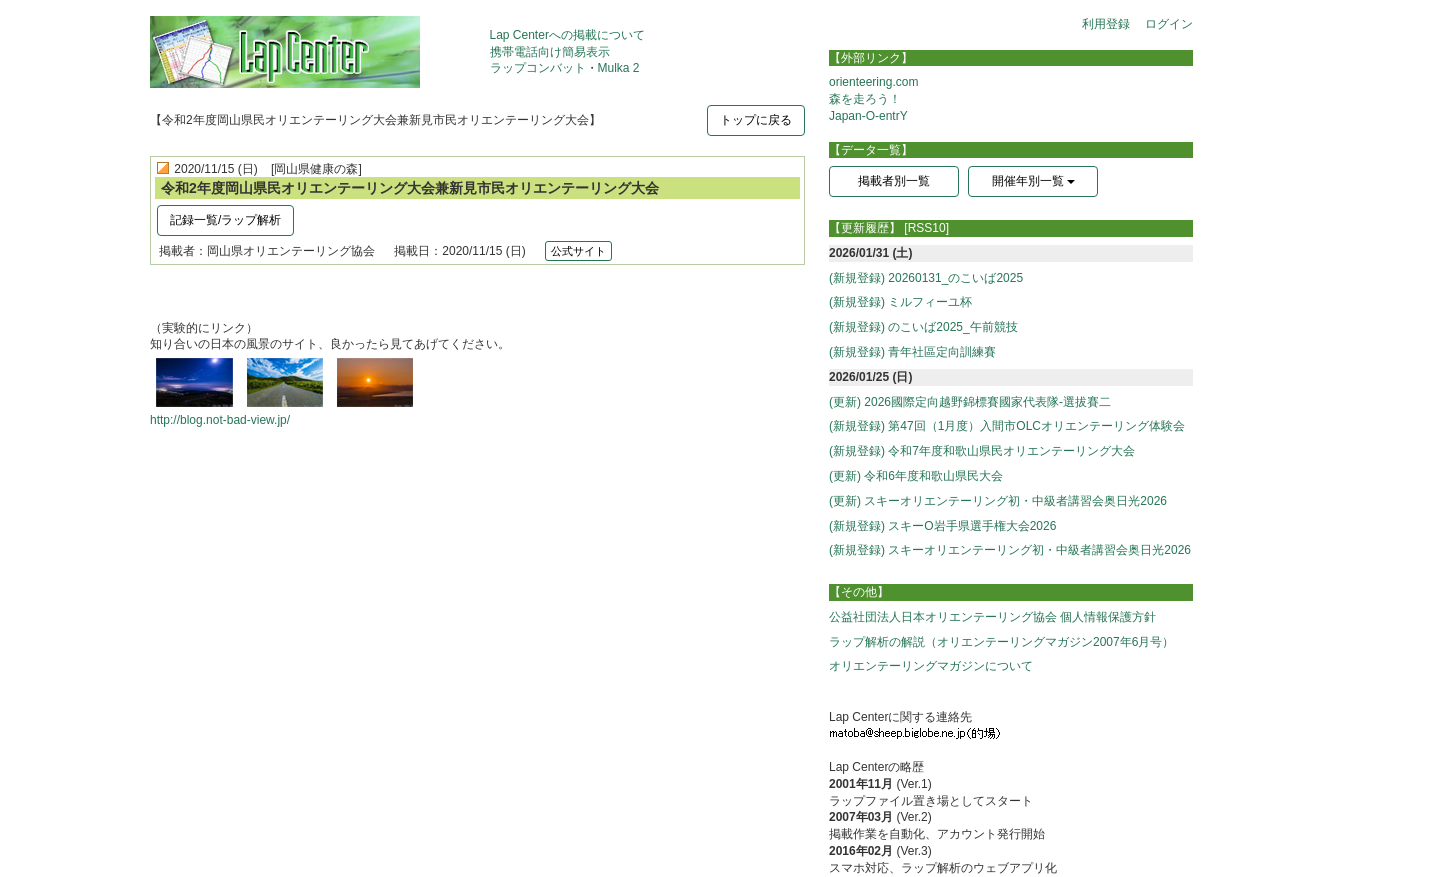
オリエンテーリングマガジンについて (931, 666)
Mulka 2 (619, 68)
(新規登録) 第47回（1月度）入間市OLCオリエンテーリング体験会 (1007, 426)
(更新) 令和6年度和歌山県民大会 (916, 476)
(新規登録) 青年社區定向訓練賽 (912, 352)
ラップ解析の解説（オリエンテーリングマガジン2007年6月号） (1001, 642)
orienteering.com (873, 82)
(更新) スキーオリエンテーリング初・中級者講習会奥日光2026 (998, 501)
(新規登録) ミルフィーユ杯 (900, 302)
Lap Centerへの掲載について (567, 35)
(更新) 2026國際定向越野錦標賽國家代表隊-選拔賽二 (970, 402)
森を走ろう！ (865, 99)
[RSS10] (926, 228)
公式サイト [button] (578, 251)
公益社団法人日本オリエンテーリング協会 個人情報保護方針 (992, 617)
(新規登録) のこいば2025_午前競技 (923, 327)
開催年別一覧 (1033, 181)
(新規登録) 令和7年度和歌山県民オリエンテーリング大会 (982, 451)
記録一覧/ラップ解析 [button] (225, 220)
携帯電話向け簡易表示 (550, 52)
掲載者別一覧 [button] (894, 181)
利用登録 (1106, 24)
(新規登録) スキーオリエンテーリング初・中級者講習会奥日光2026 (1010, 550)
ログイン (1169, 24)
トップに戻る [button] (756, 120)
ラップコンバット (538, 68)
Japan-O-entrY (868, 116)
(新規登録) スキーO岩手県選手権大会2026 (942, 526)
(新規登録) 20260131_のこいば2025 (926, 278)
